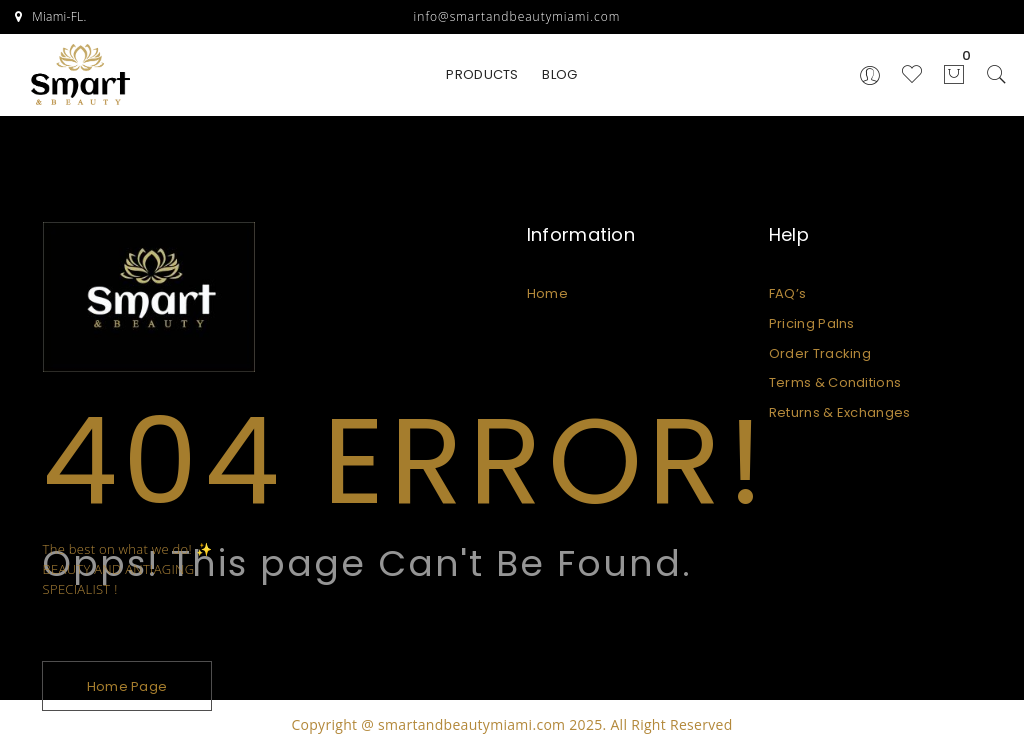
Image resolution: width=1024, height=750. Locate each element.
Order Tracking (820, 353)
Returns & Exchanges (840, 412)
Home (547, 293)
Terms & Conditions (835, 382)
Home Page (127, 686)
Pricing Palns (812, 323)
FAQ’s (788, 293)
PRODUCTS (482, 74)
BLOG (559, 74)
